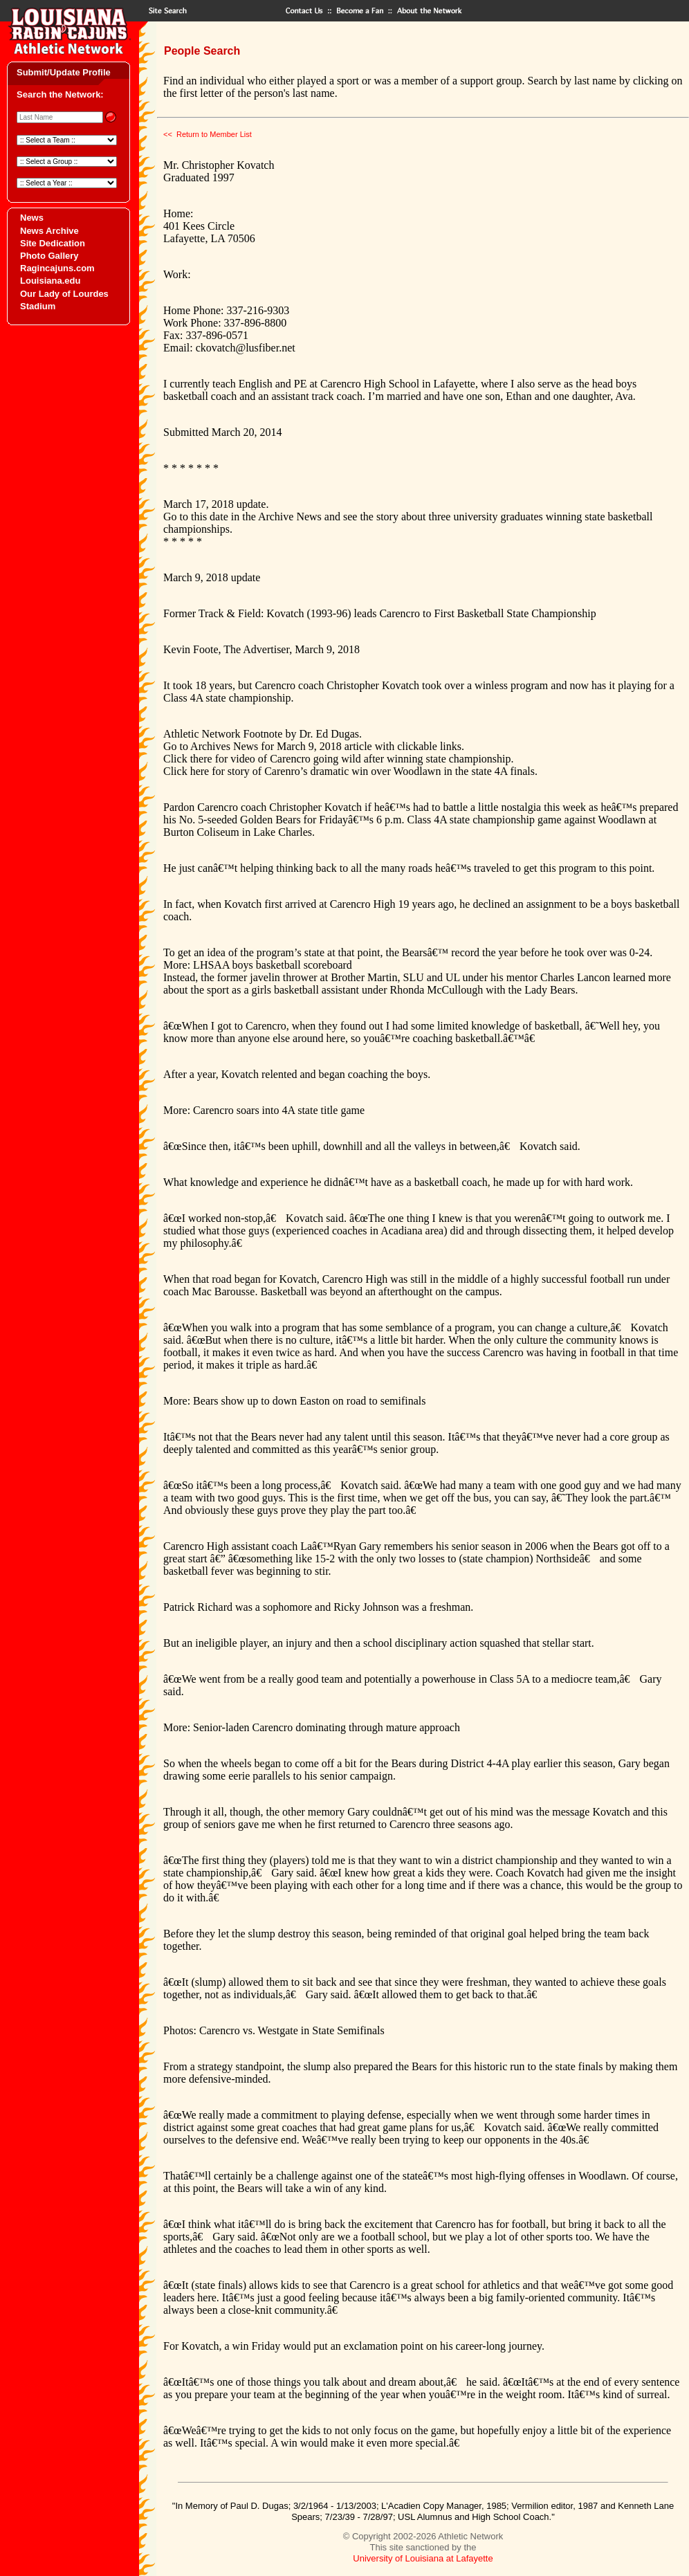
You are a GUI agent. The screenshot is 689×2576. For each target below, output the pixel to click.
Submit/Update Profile (64, 72)
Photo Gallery (49, 255)
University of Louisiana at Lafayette (423, 2558)
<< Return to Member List (207, 134)
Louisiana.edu (50, 280)
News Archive (49, 231)
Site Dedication (52, 243)
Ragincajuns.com (57, 268)
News (32, 217)
